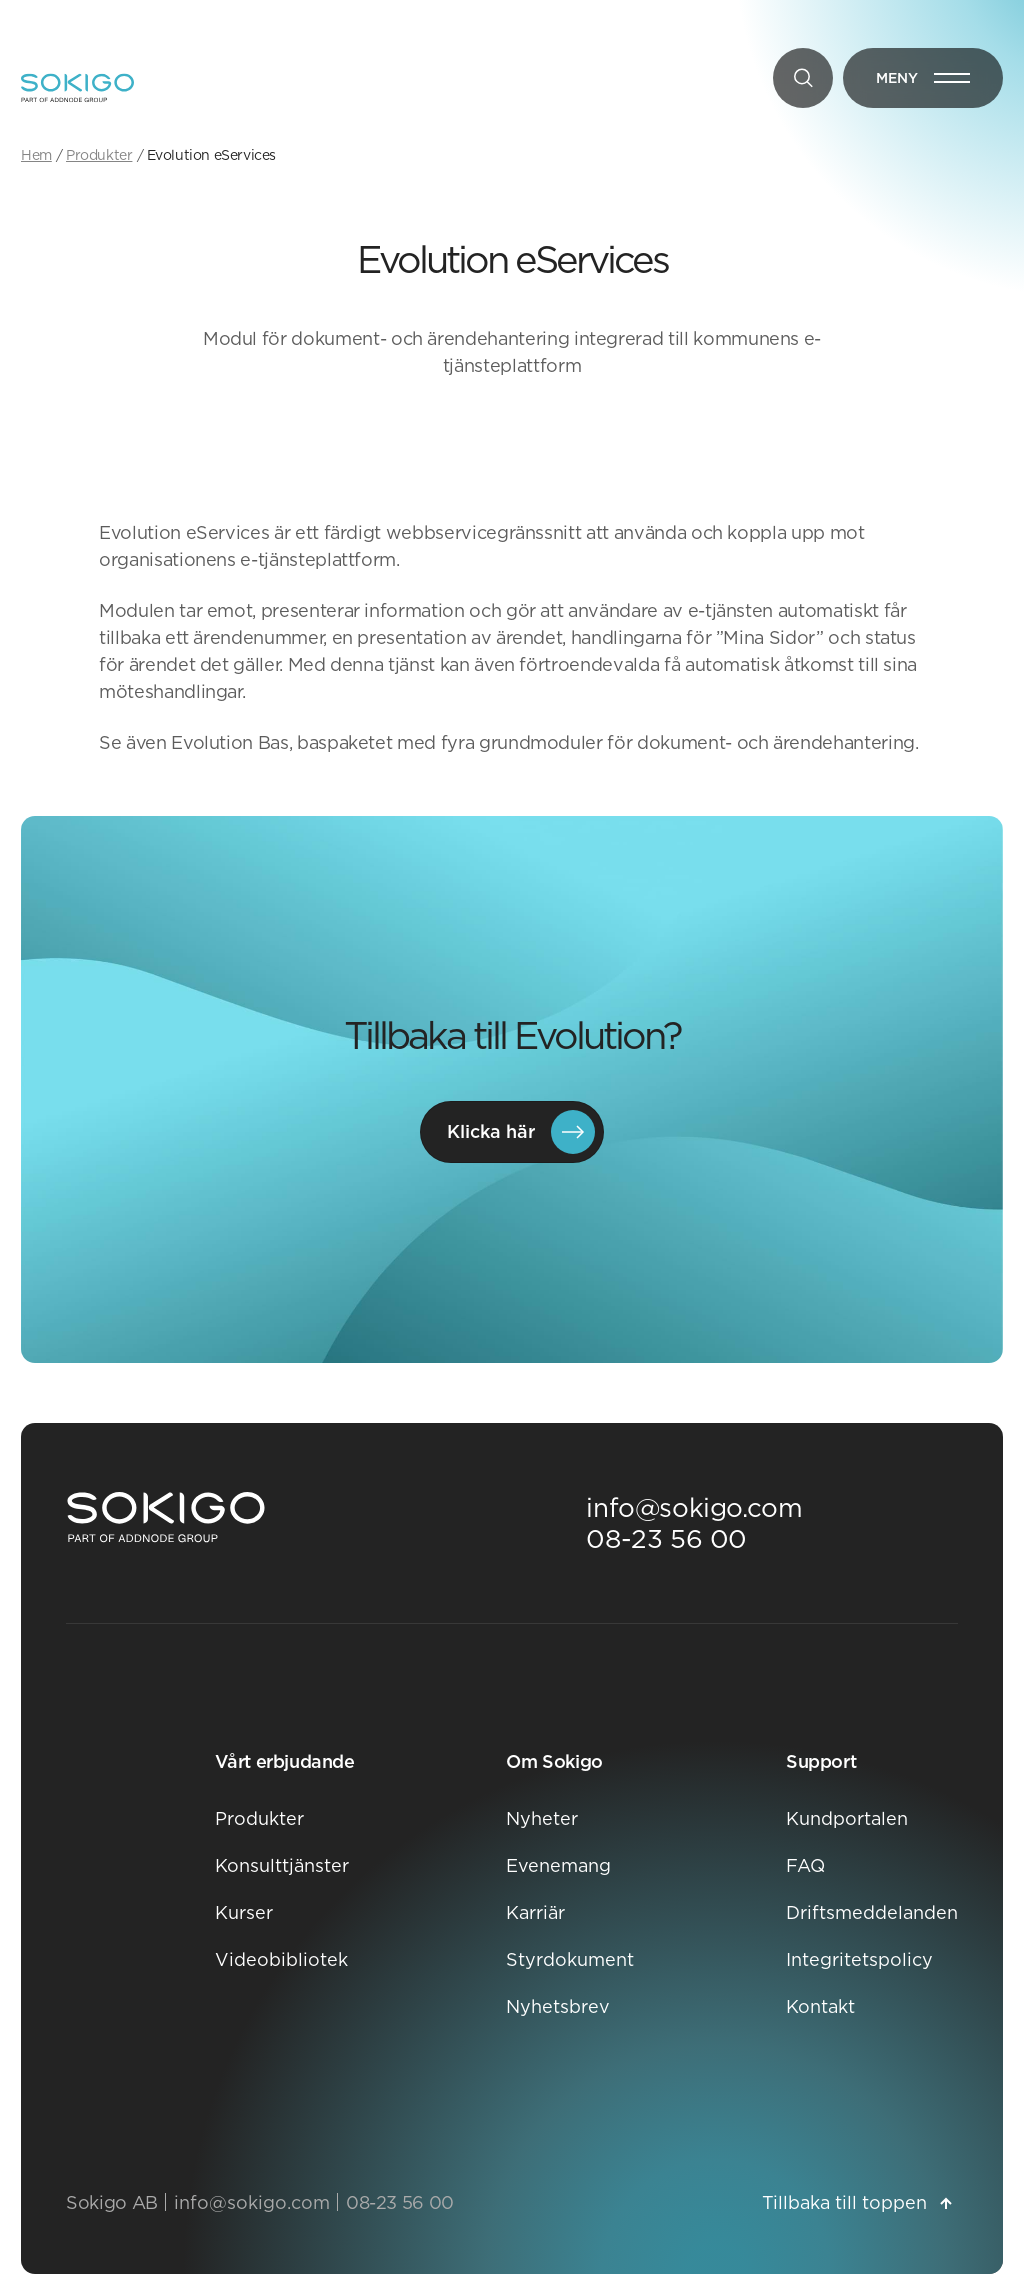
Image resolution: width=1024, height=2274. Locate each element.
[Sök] (803, 78)
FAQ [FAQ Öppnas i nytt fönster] (805, 1865)
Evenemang (558, 1865)
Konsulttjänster (282, 1865)
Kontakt (820, 2006)
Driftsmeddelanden (872, 1912)
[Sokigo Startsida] (166, 1518)
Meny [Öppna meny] (939, 82)
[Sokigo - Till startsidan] (77, 88)
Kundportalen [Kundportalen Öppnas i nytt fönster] (847, 1818)
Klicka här (521, 1132)
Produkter (259, 1818)
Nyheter (542, 1818)
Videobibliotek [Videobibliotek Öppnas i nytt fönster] (281, 1959)
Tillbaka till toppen (857, 2202)
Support (821, 1761)
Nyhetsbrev (558, 2006)
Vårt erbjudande (285, 1761)
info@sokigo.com (694, 1507)
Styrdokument (570, 1959)
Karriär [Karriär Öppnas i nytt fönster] (535, 1912)
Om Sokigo (554, 1761)
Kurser (244, 1912)
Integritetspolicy (859, 1959)
